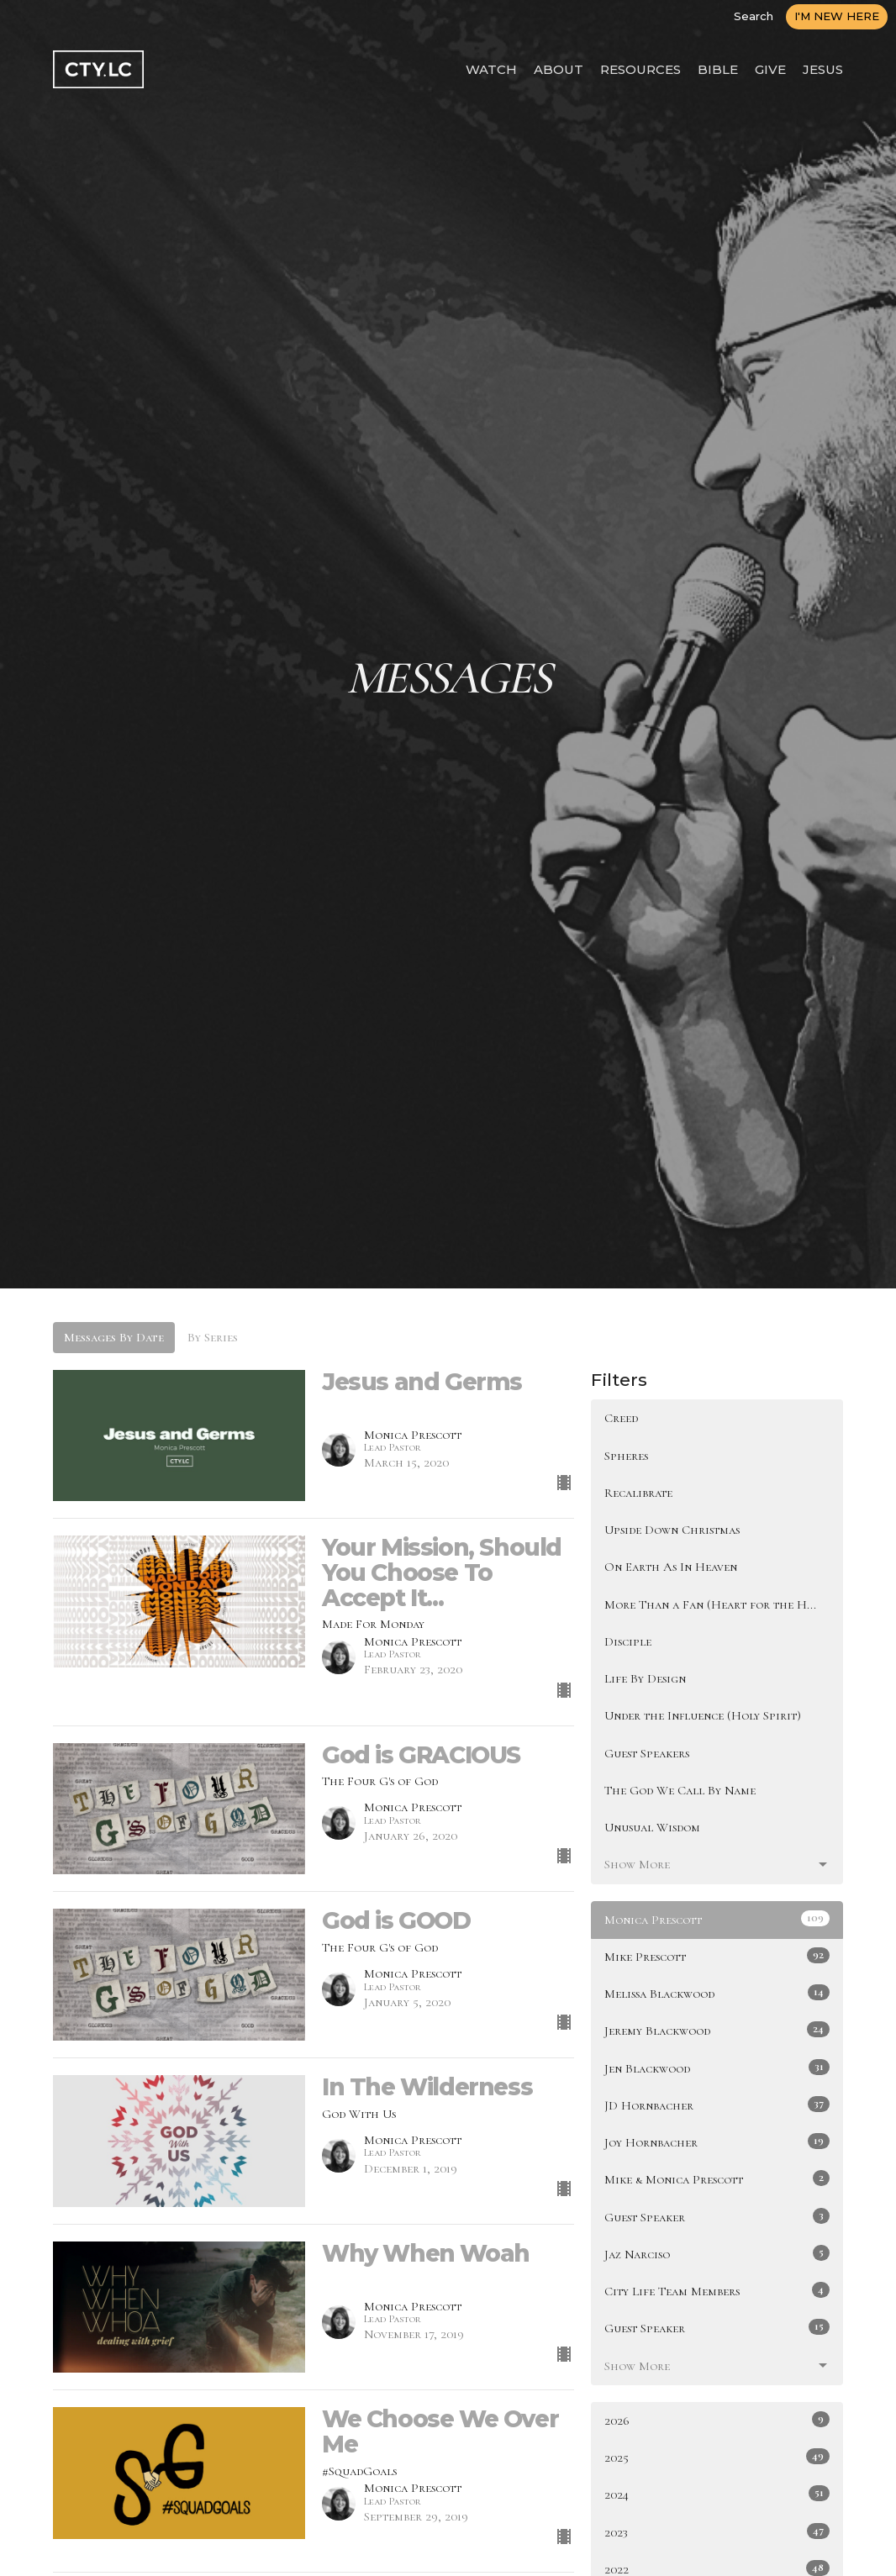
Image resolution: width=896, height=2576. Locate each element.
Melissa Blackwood (717, 1992)
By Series (212, 1337)
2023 (717, 2531)
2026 (717, 2419)
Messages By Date (114, 1337)
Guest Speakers (646, 1753)
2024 (717, 2493)
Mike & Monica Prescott (717, 2178)
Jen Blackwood (717, 2067)
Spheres (626, 1455)
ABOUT (558, 69)
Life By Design (645, 1678)
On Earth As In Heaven (670, 1566)
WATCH (491, 69)
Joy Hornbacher (717, 2141)
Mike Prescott (717, 1955)
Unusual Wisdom (652, 1827)
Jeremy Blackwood (717, 2029)
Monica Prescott (717, 1918)
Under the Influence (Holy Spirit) (702, 1715)
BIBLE (718, 69)
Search (753, 16)
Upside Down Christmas (672, 1529)
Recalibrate (638, 1492)
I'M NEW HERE (836, 16)
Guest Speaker (717, 2216)
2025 (717, 2456)
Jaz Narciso (717, 2253)
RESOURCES (640, 69)
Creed (621, 1417)
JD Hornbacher (717, 2104)
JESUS (823, 69)
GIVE (770, 69)
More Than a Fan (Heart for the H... (710, 1604)
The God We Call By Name (680, 1790)
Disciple (627, 1641)
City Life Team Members (717, 2290)
